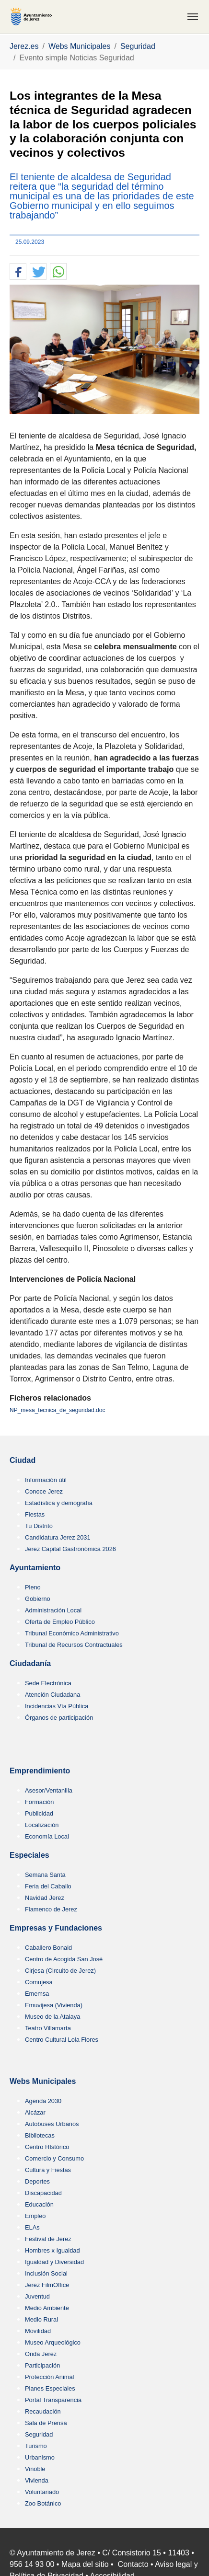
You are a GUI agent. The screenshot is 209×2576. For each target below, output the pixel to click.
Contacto (133, 2564)
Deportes (37, 2181)
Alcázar (35, 2112)
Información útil (46, 1480)
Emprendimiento (40, 1771)
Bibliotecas (40, 2135)
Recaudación (43, 2411)
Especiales (29, 1855)
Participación (42, 2365)
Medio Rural (41, 2319)
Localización (41, 1824)
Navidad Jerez (44, 1897)
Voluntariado (42, 2492)
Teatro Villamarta (48, 2028)
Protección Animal (49, 2376)
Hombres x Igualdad (52, 2250)
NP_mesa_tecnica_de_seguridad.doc (57, 1410)
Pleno (33, 1587)
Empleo (35, 2216)
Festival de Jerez (48, 2238)
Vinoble (35, 2468)
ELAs (32, 2227)
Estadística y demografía (59, 1502)
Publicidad (39, 1813)
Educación (39, 2204)
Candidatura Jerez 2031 (58, 1537)
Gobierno (37, 1598)
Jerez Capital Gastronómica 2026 (70, 1548)
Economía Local (47, 1836)
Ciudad (22, 1460)
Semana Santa (45, 1874)
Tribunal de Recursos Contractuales (74, 1644)
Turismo (36, 2446)
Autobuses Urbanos (52, 2124)
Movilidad (38, 2330)
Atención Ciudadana (52, 1694)
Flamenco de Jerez (51, 1909)
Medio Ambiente (47, 2308)
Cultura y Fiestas (48, 2170)
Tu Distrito (39, 1526)
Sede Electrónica (48, 1683)
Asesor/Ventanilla (48, 1790)
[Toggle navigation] (192, 17)
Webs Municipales (43, 2081)
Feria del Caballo (48, 1886)
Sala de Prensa (46, 2422)
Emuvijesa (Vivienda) (53, 2005)
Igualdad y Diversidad (54, 2262)
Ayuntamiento (35, 1568)
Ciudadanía (30, 1663)
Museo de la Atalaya (52, 2016)
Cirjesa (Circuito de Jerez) (60, 1970)
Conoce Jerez (44, 1491)
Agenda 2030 (43, 2100)
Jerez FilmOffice (47, 2284)
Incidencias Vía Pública (56, 1706)
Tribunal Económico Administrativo (72, 1633)
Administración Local (53, 1610)
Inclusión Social (46, 2273)
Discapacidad (43, 2192)
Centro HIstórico (47, 2146)
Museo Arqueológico (53, 2342)
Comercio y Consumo (54, 2158)
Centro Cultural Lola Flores (61, 2039)
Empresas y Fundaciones (56, 1928)
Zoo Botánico (43, 2503)
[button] (18, 272)
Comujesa (39, 1982)
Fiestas (35, 1514)
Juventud (37, 2296)
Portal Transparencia (53, 2400)
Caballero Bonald (48, 1947)
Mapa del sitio (85, 2564)
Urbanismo (40, 2457)
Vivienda (36, 2480)
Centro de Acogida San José (64, 1959)
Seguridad (39, 2434)
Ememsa (37, 1993)
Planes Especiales (50, 2388)
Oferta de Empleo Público (60, 1621)
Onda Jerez (41, 2354)
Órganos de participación (59, 1717)
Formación (39, 1802)
